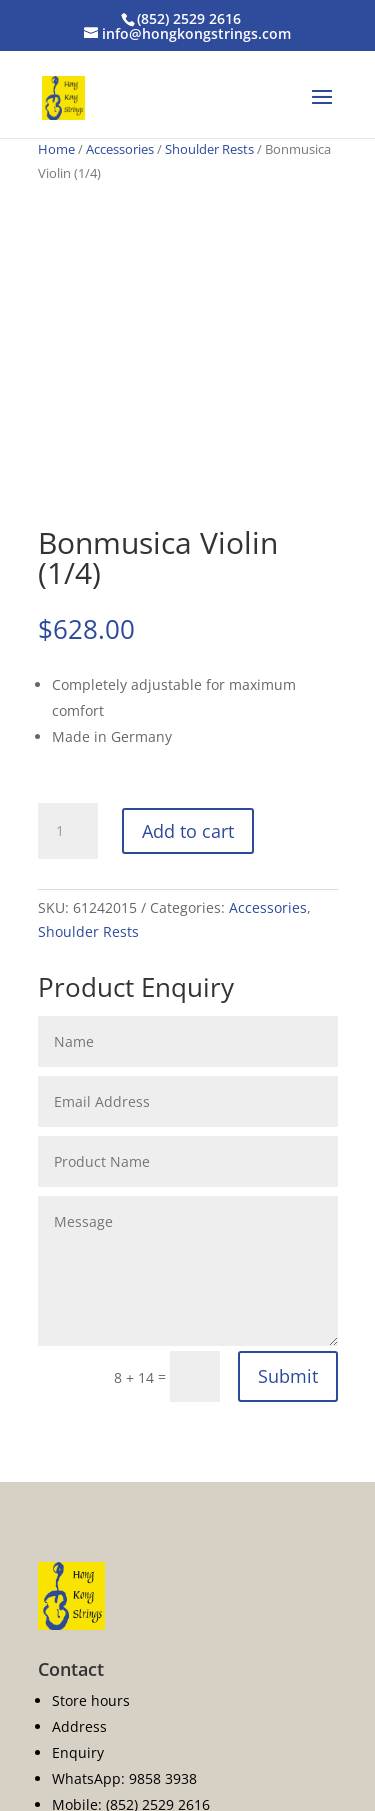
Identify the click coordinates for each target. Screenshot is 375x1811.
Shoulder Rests (209, 149)
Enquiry (78, 1752)
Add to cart (188, 831)
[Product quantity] (68, 831)
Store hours (91, 1700)
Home (56, 149)
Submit (288, 1376)
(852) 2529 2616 (189, 18)
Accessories (120, 149)
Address (79, 1726)
